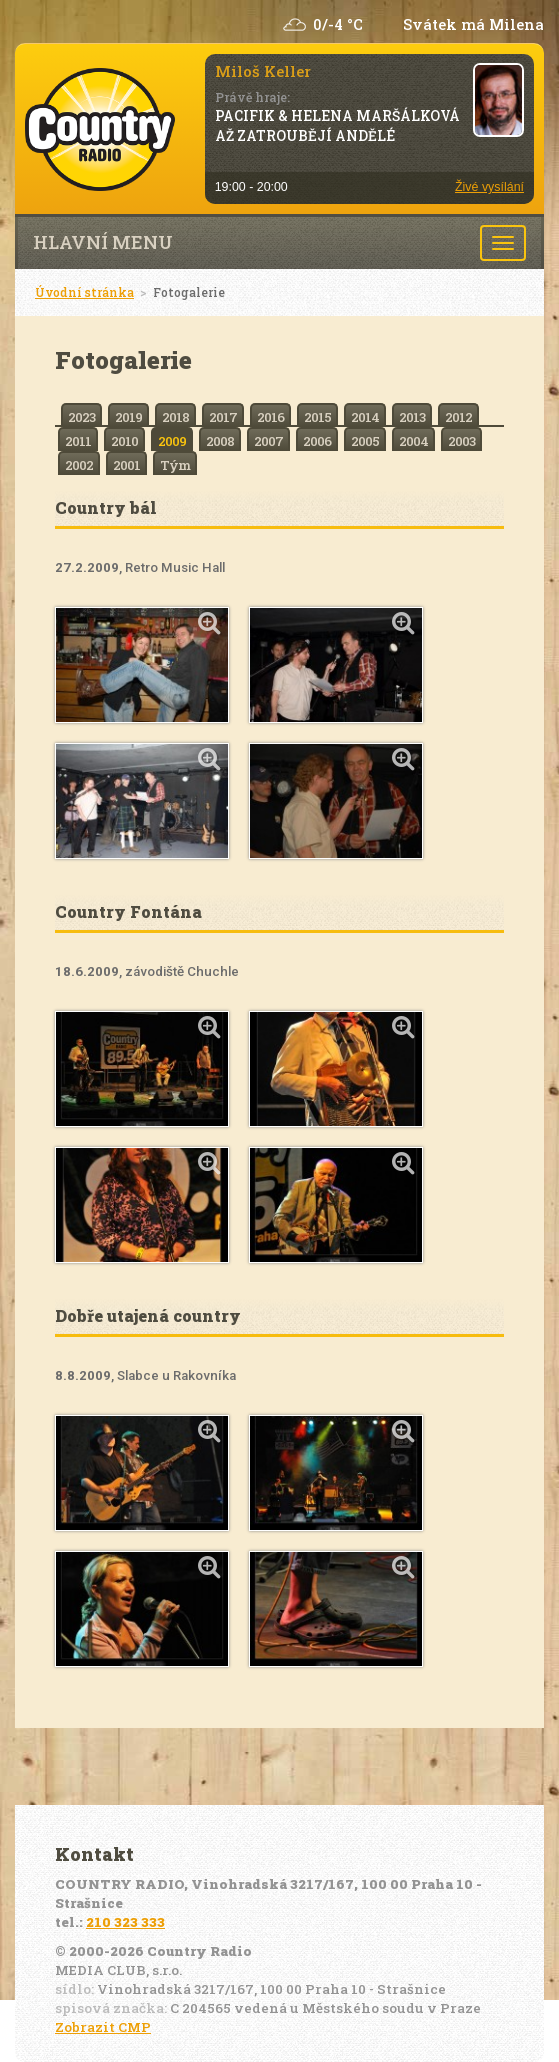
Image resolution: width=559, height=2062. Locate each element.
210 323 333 (125, 1922)
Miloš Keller (263, 71)
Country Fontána (128, 911)
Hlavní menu (103, 242)
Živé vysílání (489, 187)
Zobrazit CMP (103, 2027)
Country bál (106, 507)
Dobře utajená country (148, 1315)
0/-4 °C (338, 24)
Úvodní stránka (84, 292)
